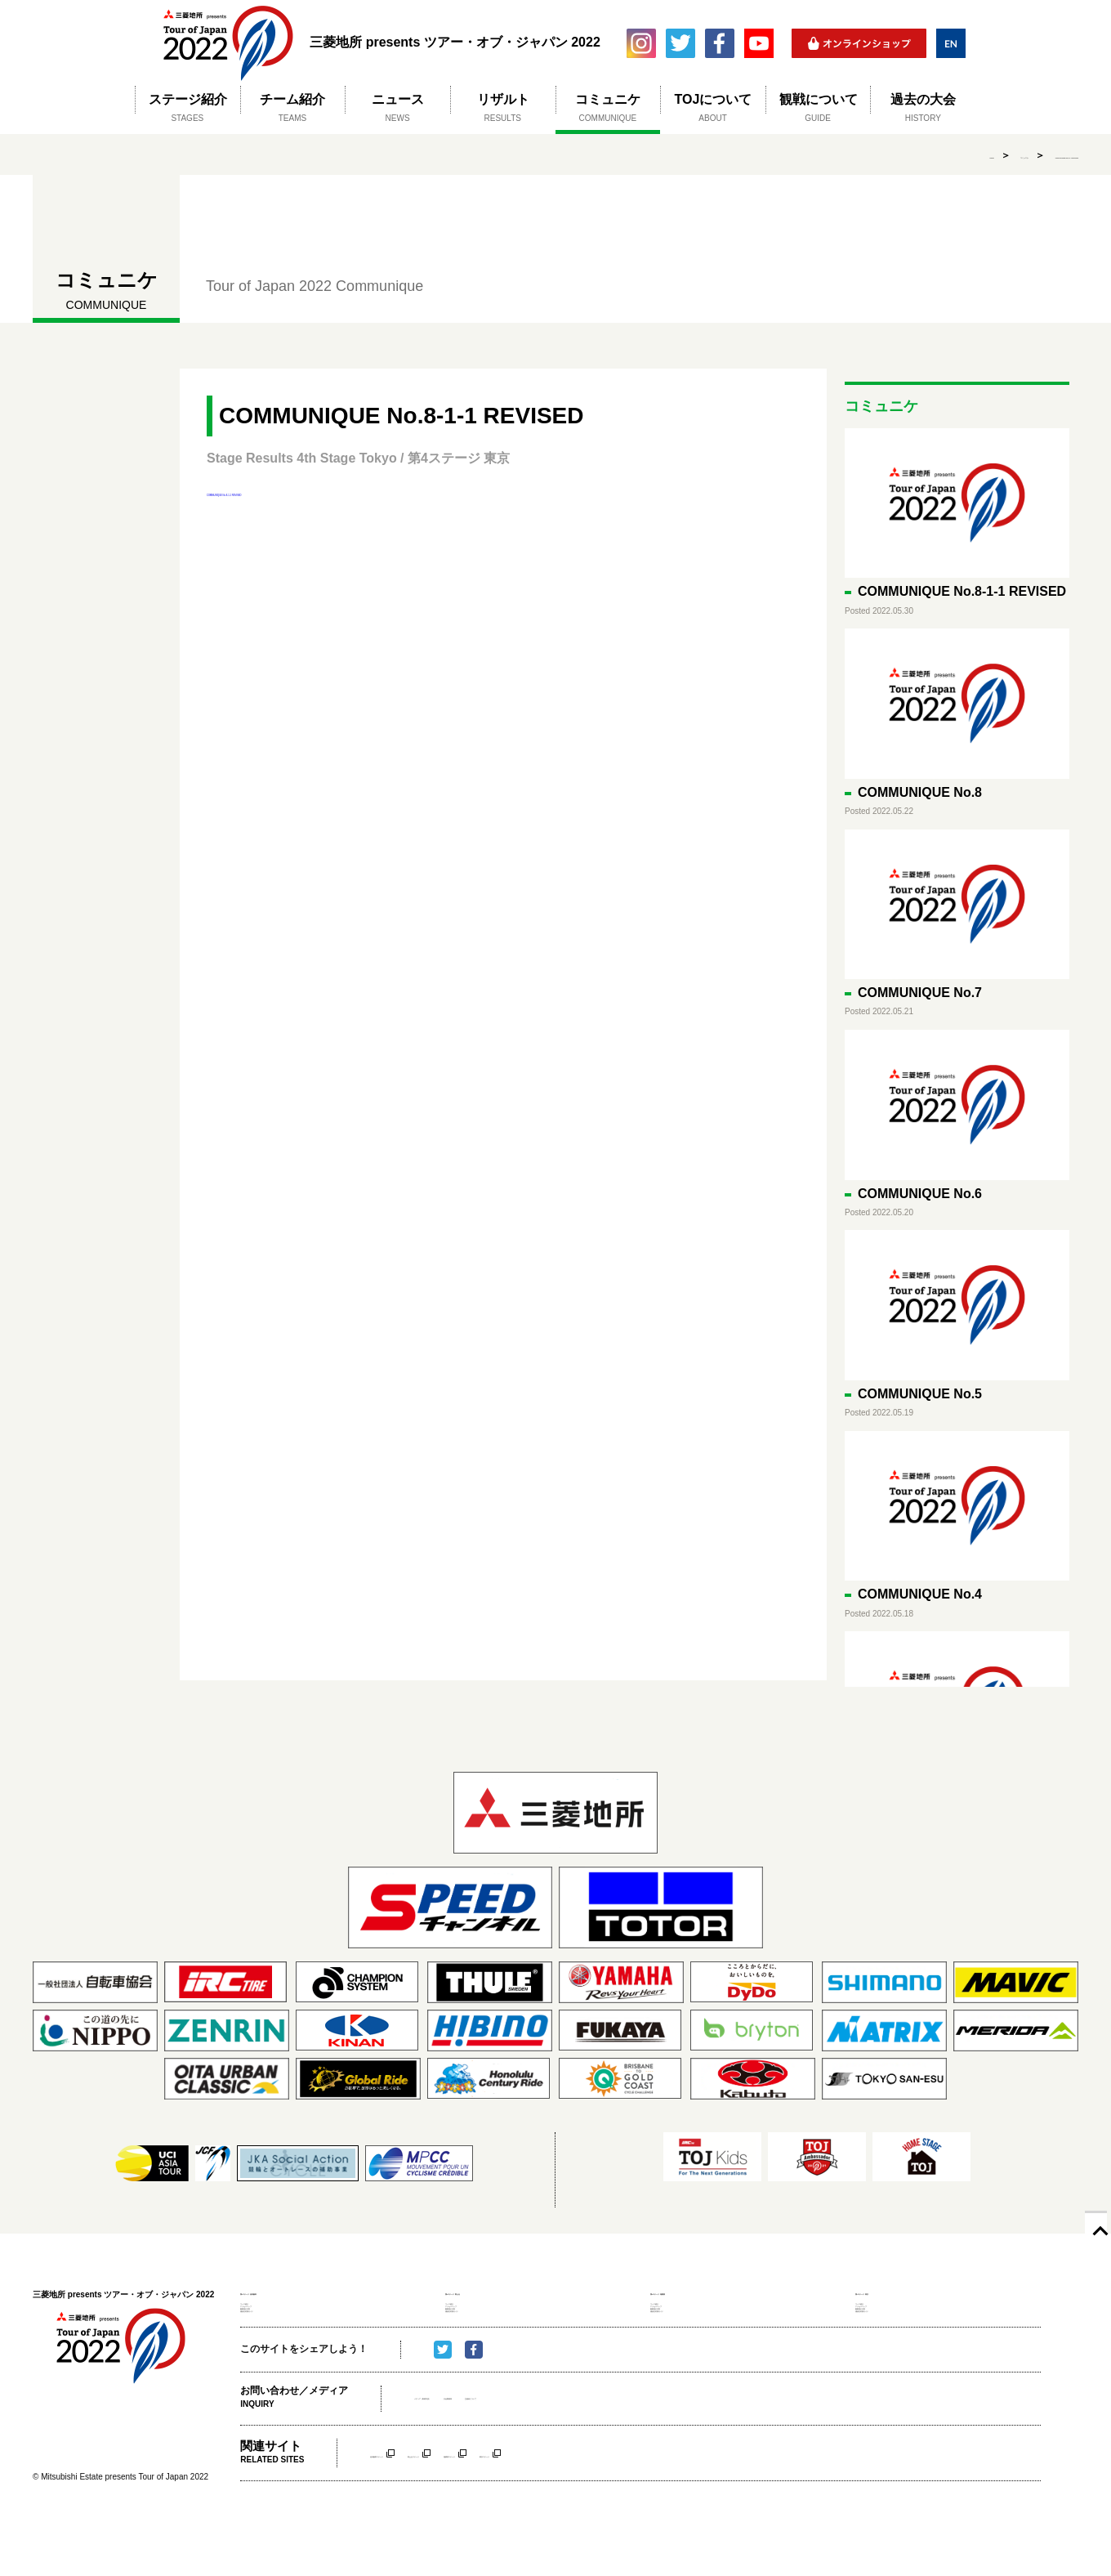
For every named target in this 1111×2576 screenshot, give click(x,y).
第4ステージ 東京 (897, 2291)
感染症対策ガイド (276, 2360)
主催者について (621, 2454)
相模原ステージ (600, 2507)
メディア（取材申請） (463, 2454)
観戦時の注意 (267, 2344)
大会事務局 (549, 2454)
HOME (805, 155)
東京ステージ (688, 2507)
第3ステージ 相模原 (697, 2291)
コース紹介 (262, 2311)
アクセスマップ (271, 2327)
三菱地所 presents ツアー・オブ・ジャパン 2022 (227, 43)
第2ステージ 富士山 (492, 2291)
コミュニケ (871, 155)
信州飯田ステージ (409, 2507)
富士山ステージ (507, 2507)
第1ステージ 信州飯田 (292, 2291)
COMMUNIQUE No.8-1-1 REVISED (1000, 155)
